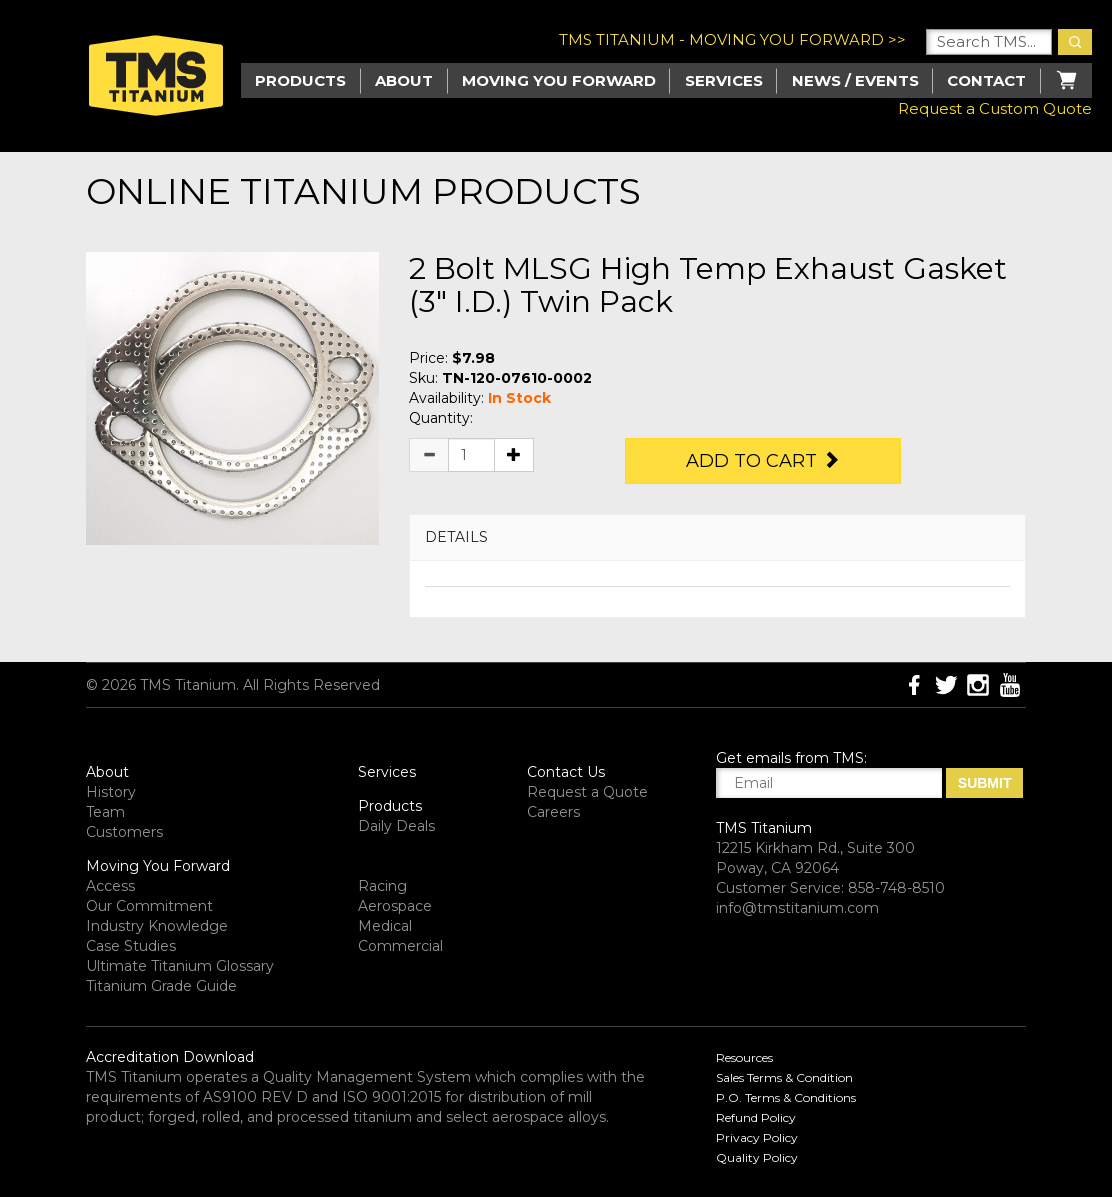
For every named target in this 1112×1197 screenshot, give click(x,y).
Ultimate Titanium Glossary (180, 966)
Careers (553, 812)
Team (105, 812)
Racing (382, 886)
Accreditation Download (170, 1057)
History (111, 792)
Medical (385, 926)
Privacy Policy (757, 1137)
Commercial (400, 946)
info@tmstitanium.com (797, 908)
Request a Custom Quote (995, 108)
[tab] (717, 537)
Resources (744, 1057)
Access (110, 886)
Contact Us (566, 772)
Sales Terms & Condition (784, 1077)
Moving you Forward (559, 80)
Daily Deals (396, 826)
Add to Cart (763, 461)
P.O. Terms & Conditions (786, 1097)
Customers (124, 832)
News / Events (855, 80)
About (404, 80)
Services (724, 80)
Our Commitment (149, 906)
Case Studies (131, 946)
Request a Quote (587, 792)
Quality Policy (757, 1157)
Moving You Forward (158, 866)
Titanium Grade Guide (161, 986)
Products (390, 806)
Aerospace (395, 906)
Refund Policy (756, 1117)
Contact (986, 80)
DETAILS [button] (456, 537)
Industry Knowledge (157, 926)
